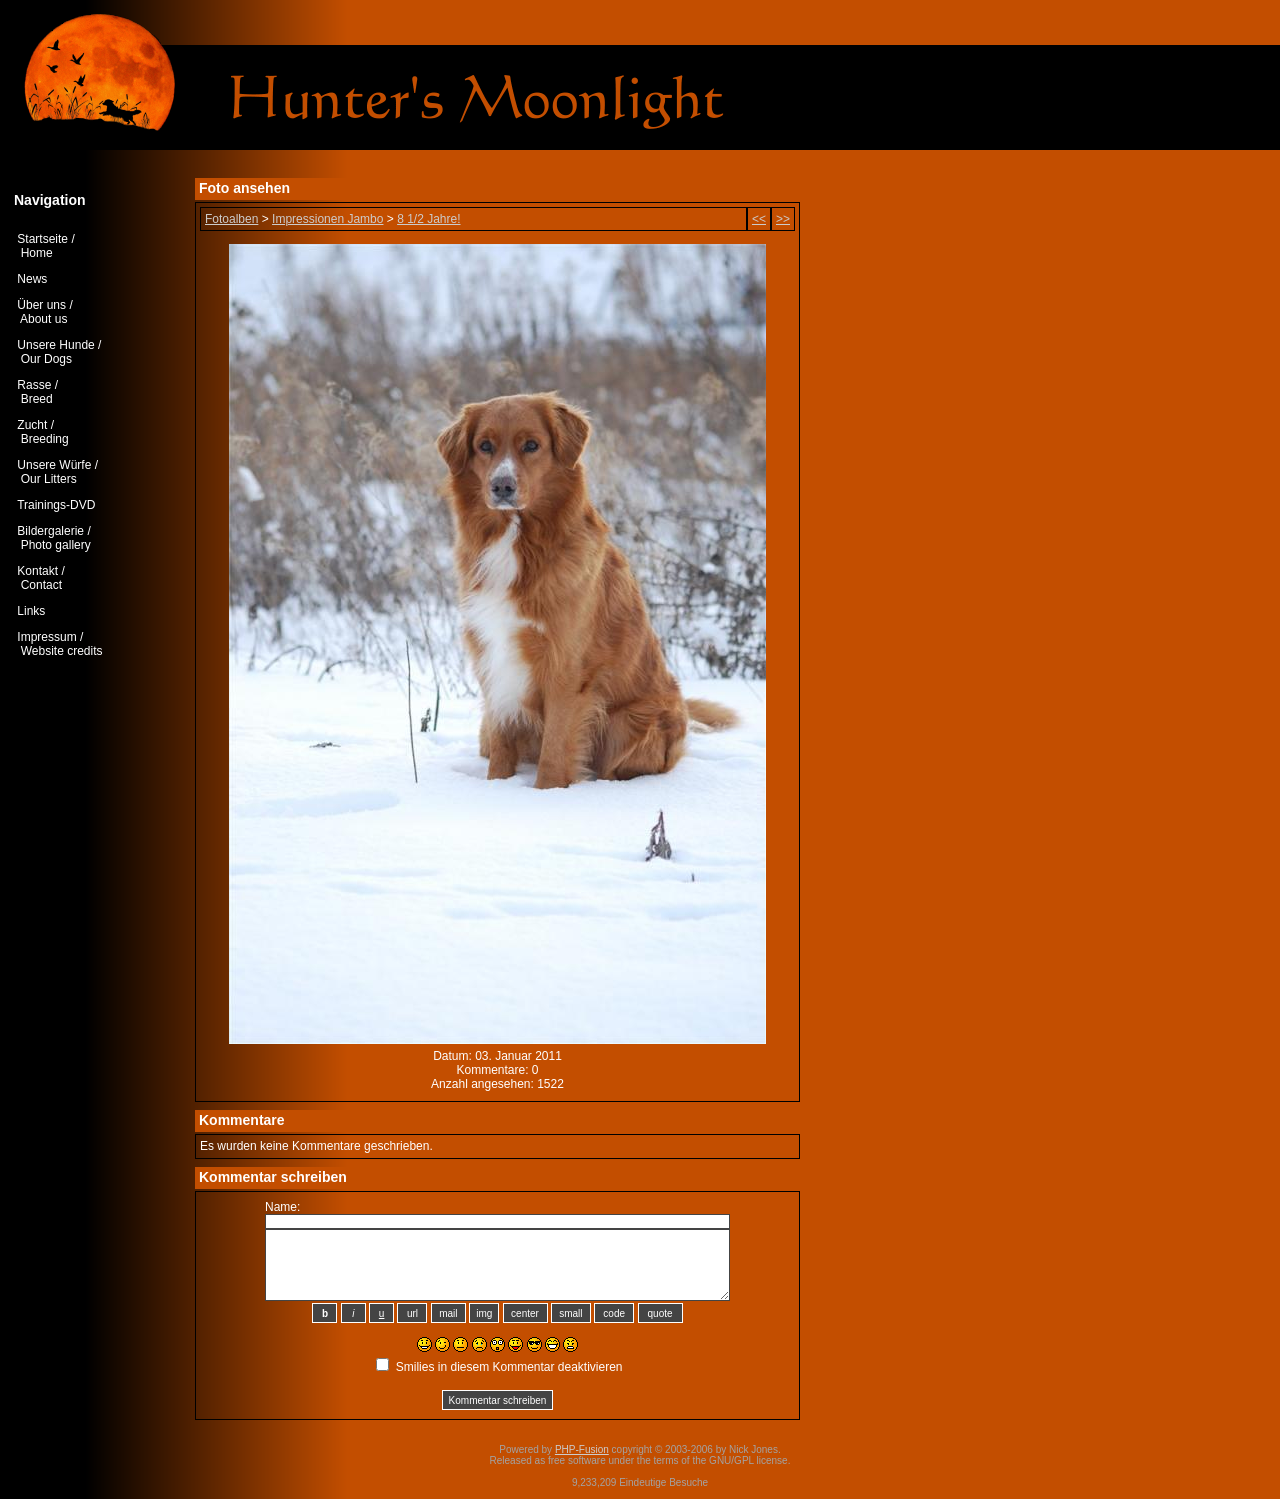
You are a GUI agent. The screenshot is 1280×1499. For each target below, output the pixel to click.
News (32, 279)
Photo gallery (56, 545)
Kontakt (37, 571)
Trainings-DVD (56, 505)
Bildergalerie (50, 531)
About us (43, 319)
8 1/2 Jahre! (428, 219)
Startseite (42, 239)
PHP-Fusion (582, 1449)
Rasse (34, 385)
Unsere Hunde (55, 345)
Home (37, 253)
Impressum (46, 637)
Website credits (62, 651)
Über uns (41, 305)
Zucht (32, 425)
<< (759, 219)
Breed (37, 399)
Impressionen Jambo (327, 219)
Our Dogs (46, 359)
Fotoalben (231, 219)
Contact (41, 585)
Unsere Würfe (54, 465)
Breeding (45, 439)
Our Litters (49, 479)
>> (783, 219)
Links (31, 611)
